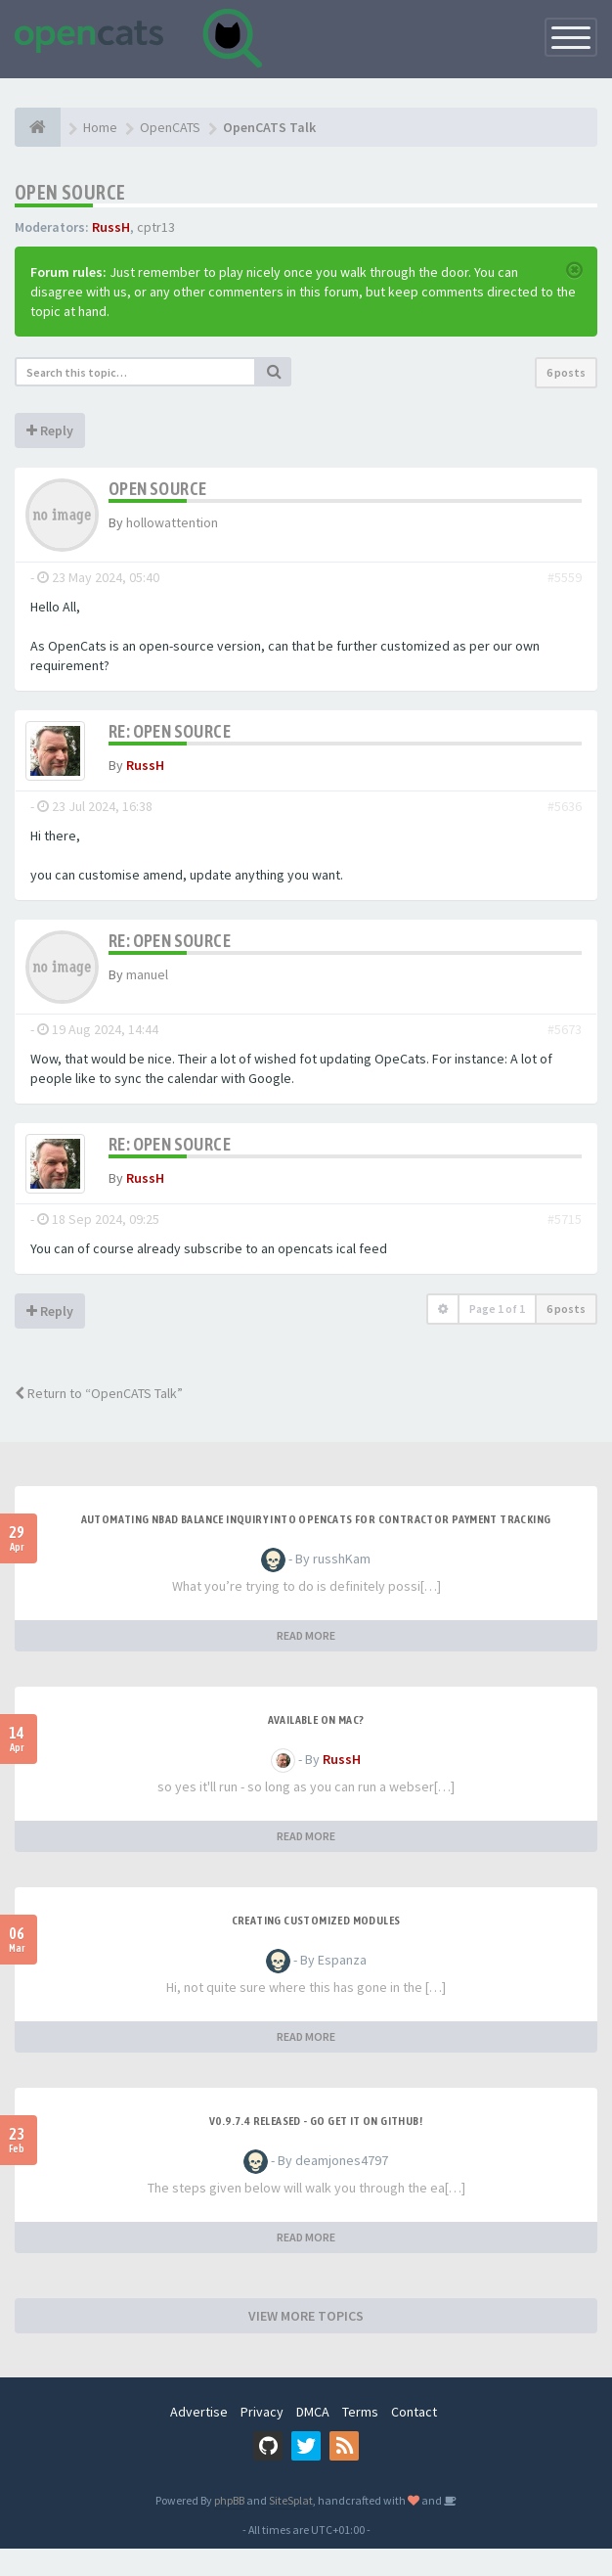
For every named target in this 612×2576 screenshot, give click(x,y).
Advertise (199, 2439)
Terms (360, 2439)
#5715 (564, 1246)
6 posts (566, 372)
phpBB (229, 2527)
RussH (111, 227)
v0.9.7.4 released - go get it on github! (315, 2148)
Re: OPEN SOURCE (170, 731)
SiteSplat (291, 2527)
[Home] (38, 127)
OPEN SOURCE (70, 192)
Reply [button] (49, 430)
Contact (414, 2439)
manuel (147, 988)
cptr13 (156, 227)
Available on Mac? (316, 1747)
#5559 (564, 577)
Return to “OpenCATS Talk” (99, 1420)
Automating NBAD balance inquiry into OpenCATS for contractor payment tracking (316, 1547)
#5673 (564, 1043)
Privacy (262, 2439)
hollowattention (172, 522)
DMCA (312, 2439)
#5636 (564, 820)
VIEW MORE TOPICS (306, 2343)
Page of (497, 1336)
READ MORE (306, 1662)
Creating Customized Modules (316, 1948)
